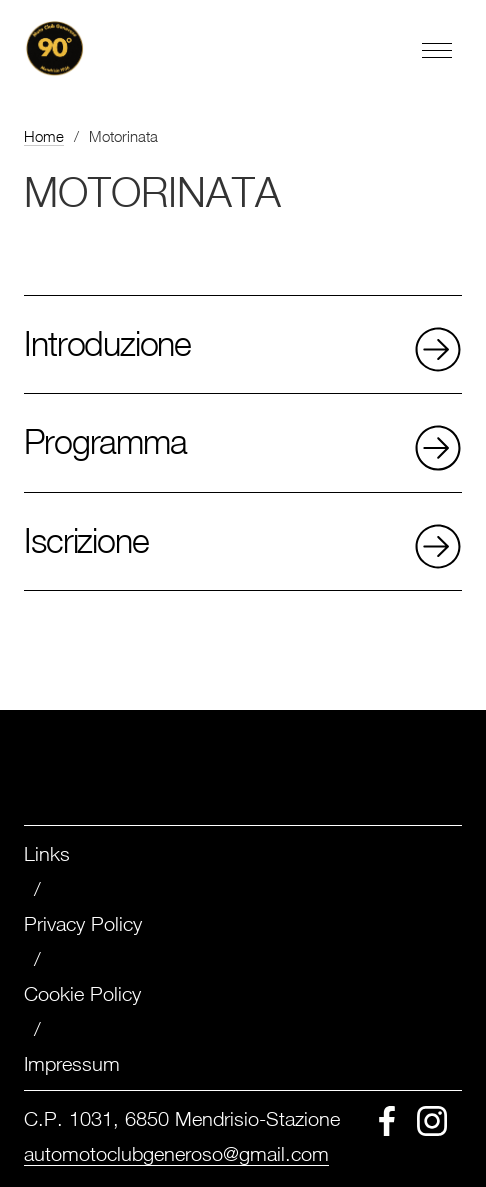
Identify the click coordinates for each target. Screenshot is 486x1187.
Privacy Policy (83, 923)
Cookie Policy (82, 993)
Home (44, 136)
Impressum (72, 1063)
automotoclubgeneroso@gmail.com (176, 1153)
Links (47, 853)
